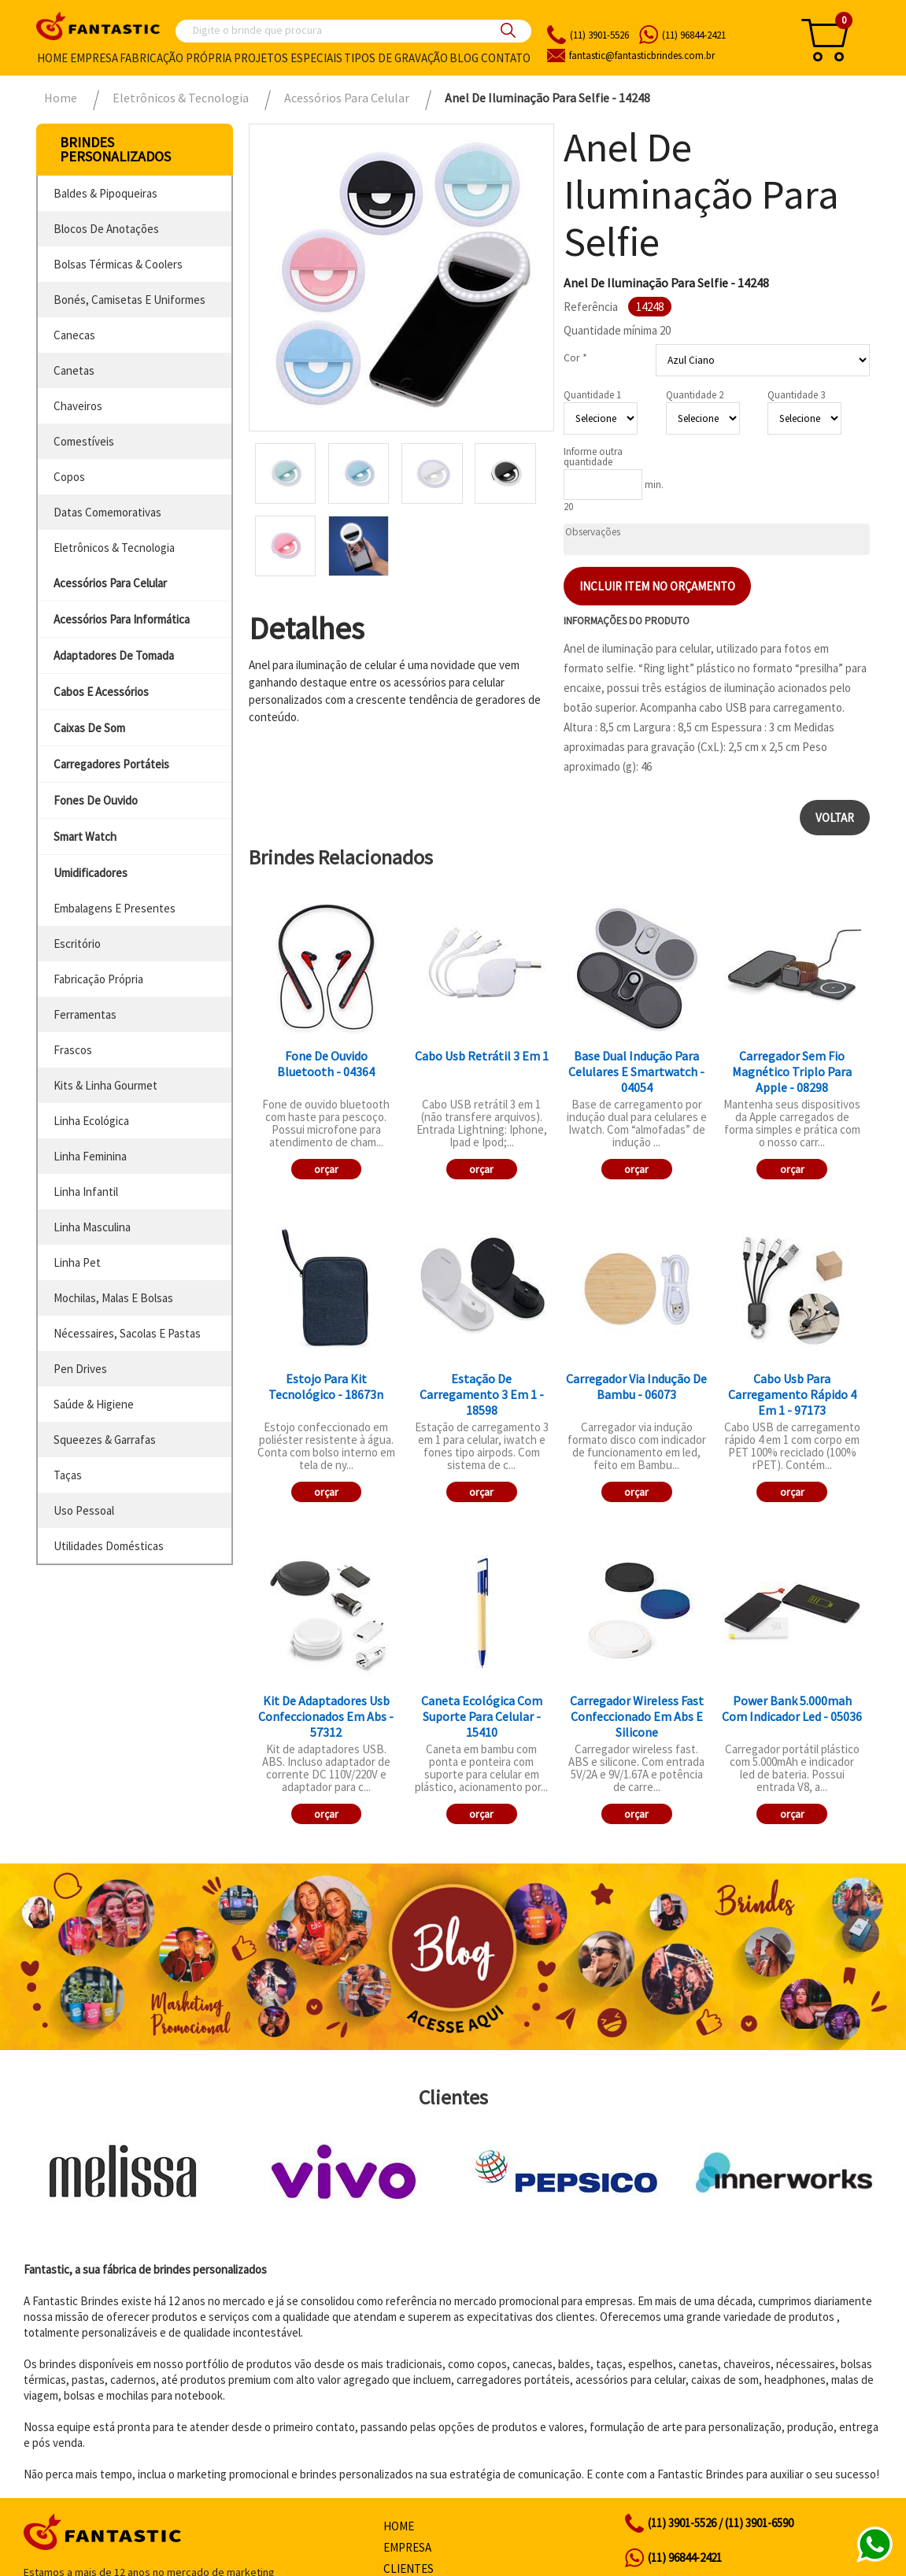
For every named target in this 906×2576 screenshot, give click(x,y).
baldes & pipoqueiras (105, 193)
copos (69, 476)
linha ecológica (91, 1120)
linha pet (77, 1262)
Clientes (408, 2568)
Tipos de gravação (396, 57)
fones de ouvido (96, 800)
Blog (464, 57)
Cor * (575, 357)
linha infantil (86, 1191)
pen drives (80, 1368)
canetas (74, 370)
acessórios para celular (110, 583)
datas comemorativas (107, 512)
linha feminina (90, 1156)
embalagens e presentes (115, 908)
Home (52, 57)
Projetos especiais (288, 57)
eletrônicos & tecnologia (114, 547)
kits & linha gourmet (105, 1085)
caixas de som (89, 727)
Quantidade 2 (694, 395)
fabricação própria (98, 979)
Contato (506, 57)
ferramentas (85, 1014)
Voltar (834, 817)
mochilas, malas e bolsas (113, 1297)
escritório (77, 943)
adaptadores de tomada (114, 655)
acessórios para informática (122, 619)
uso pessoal (84, 1510)
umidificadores (91, 872)
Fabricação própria (175, 57)
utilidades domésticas (109, 1545)
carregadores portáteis (111, 764)
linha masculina (92, 1227)
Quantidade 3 (796, 395)
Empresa (94, 57)
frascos (73, 1049)
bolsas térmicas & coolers (118, 264)
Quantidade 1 (592, 395)
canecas (74, 335)
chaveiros (78, 405)
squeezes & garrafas (105, 1439)
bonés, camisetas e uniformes (129, 299)
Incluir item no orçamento (657, 586)
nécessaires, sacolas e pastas (127, 1333)
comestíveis (84, 441)
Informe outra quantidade (593, 456)
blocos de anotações (106, 228)
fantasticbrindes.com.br (642, 55)
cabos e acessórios (101, 691)
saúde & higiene (94, 1404)
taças (68, 1475)
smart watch (85, 836)
